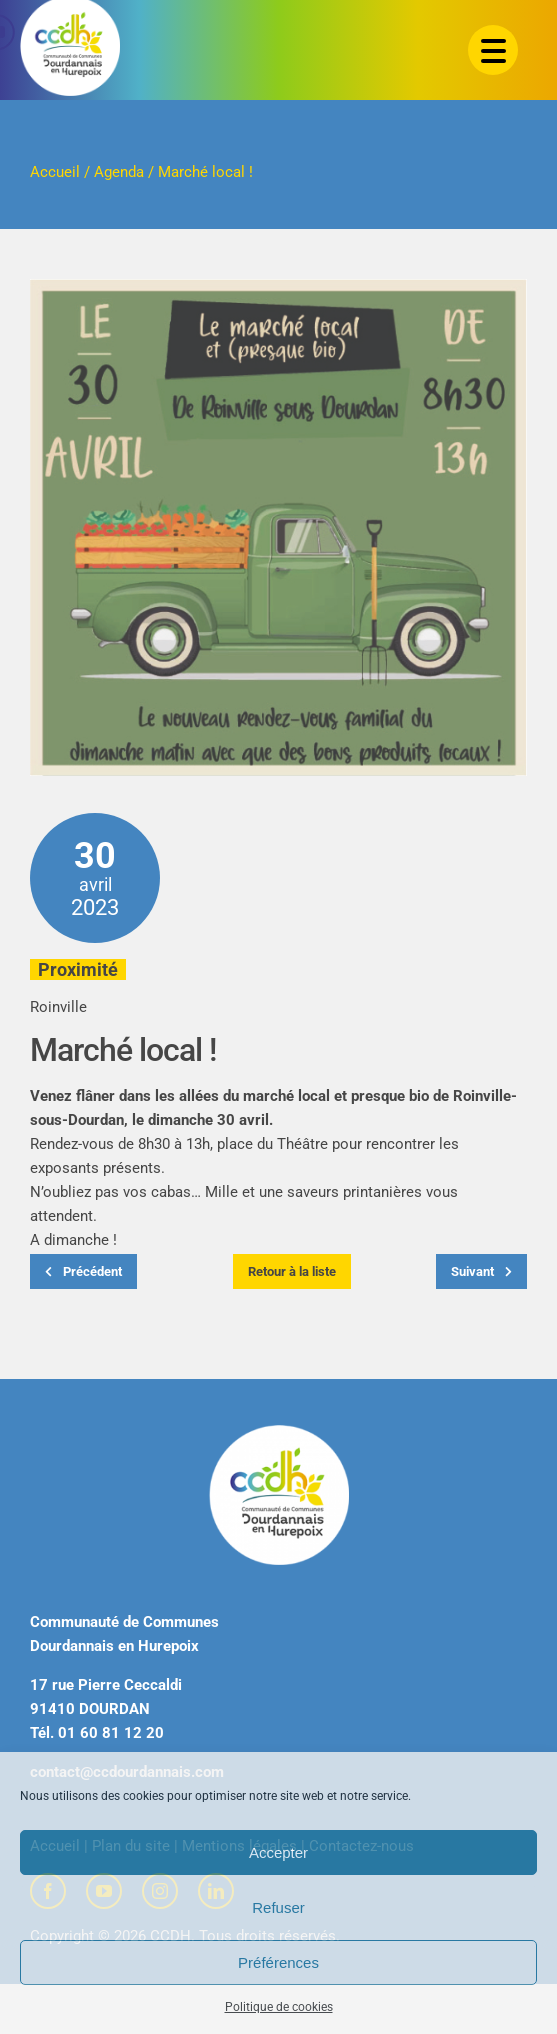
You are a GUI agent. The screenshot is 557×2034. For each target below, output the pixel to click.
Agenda (119, 172)
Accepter (278, 1852)
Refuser (278, 1907)
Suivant (481, 1271)
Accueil (55, 172)
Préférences (278, 1962)
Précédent (83, 1271)
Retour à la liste (292, 1271)
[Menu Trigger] (493, 50)
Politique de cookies (279, 2007)
